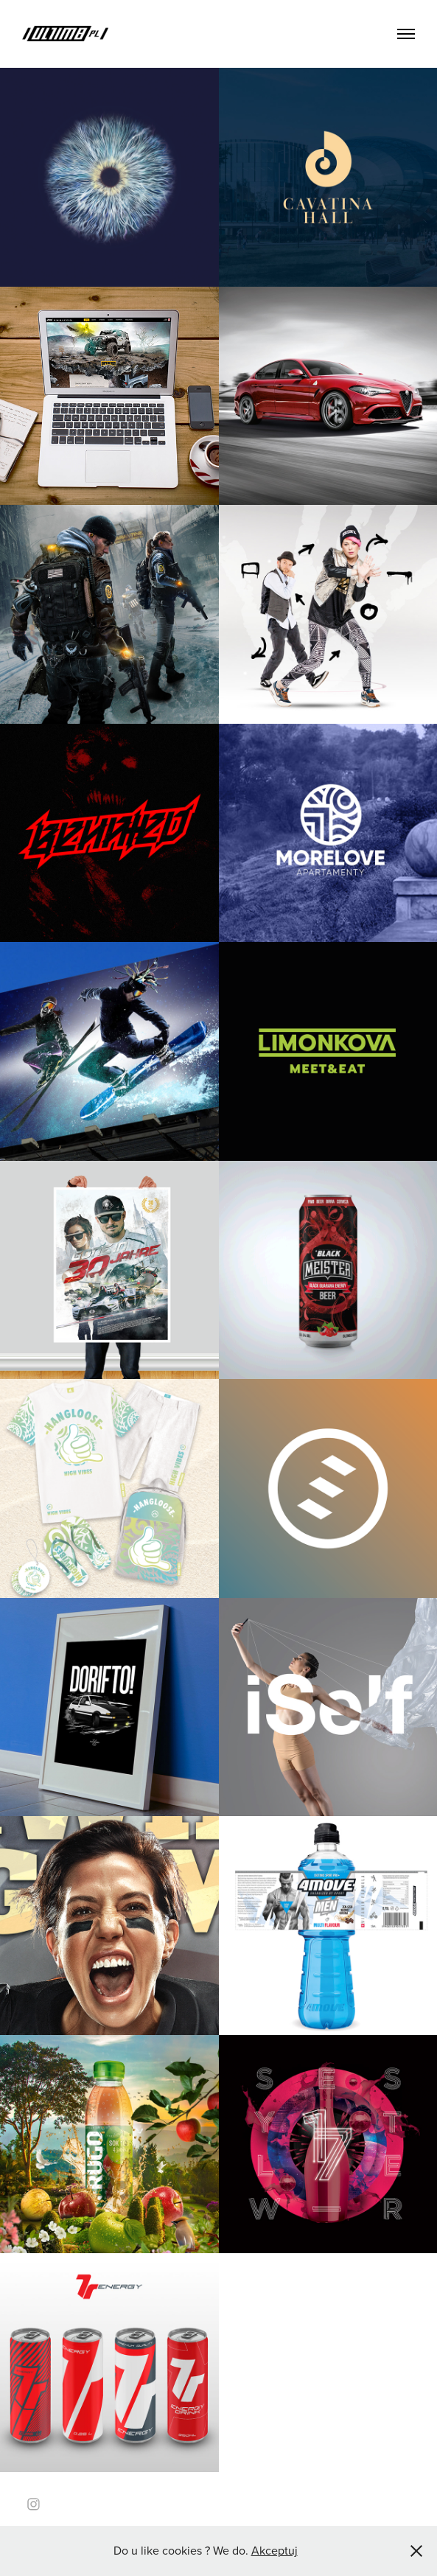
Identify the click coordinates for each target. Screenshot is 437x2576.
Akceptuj (274, 2550)
